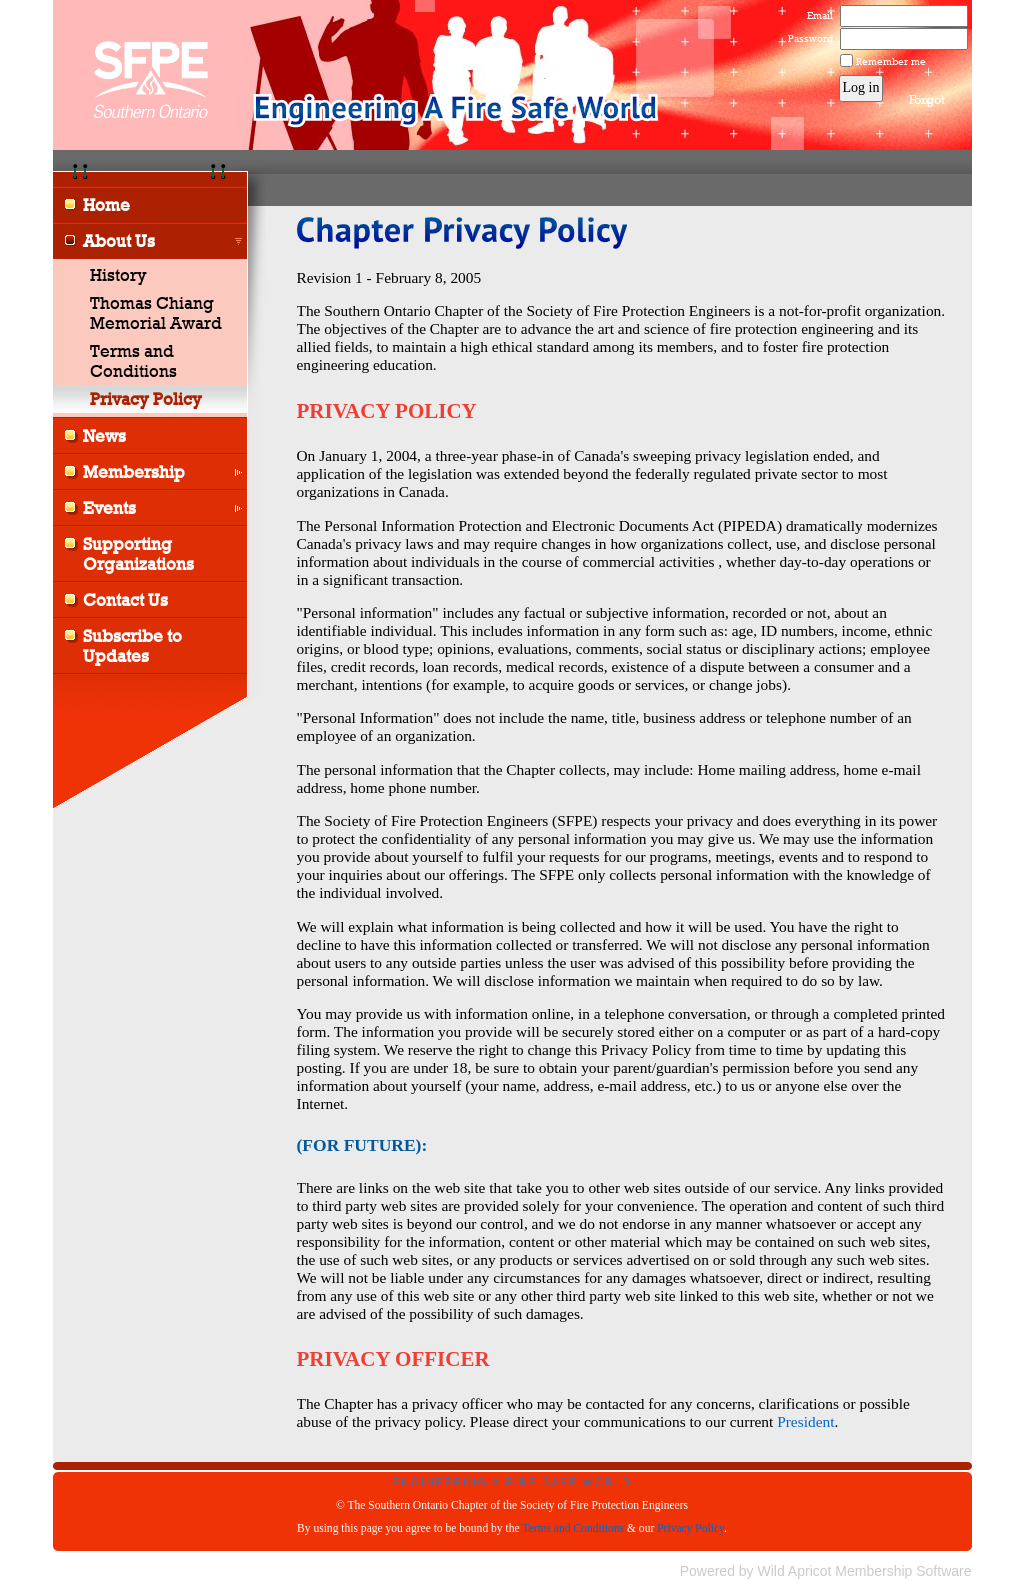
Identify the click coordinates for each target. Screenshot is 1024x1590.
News (104, 436)
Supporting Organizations (138, 554)
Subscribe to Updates (132, 646)
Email (816, 15)
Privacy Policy (690, 1528)
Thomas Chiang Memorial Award (156, 313)
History (118, 275)
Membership (134, 472)
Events (109, 508)
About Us (119, 241)
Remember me (891, 61)
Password (806, 38)
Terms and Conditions (133, 361)
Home (106, 205)
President (805, 1421)
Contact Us (125, 600)
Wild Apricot (795, 1571)
